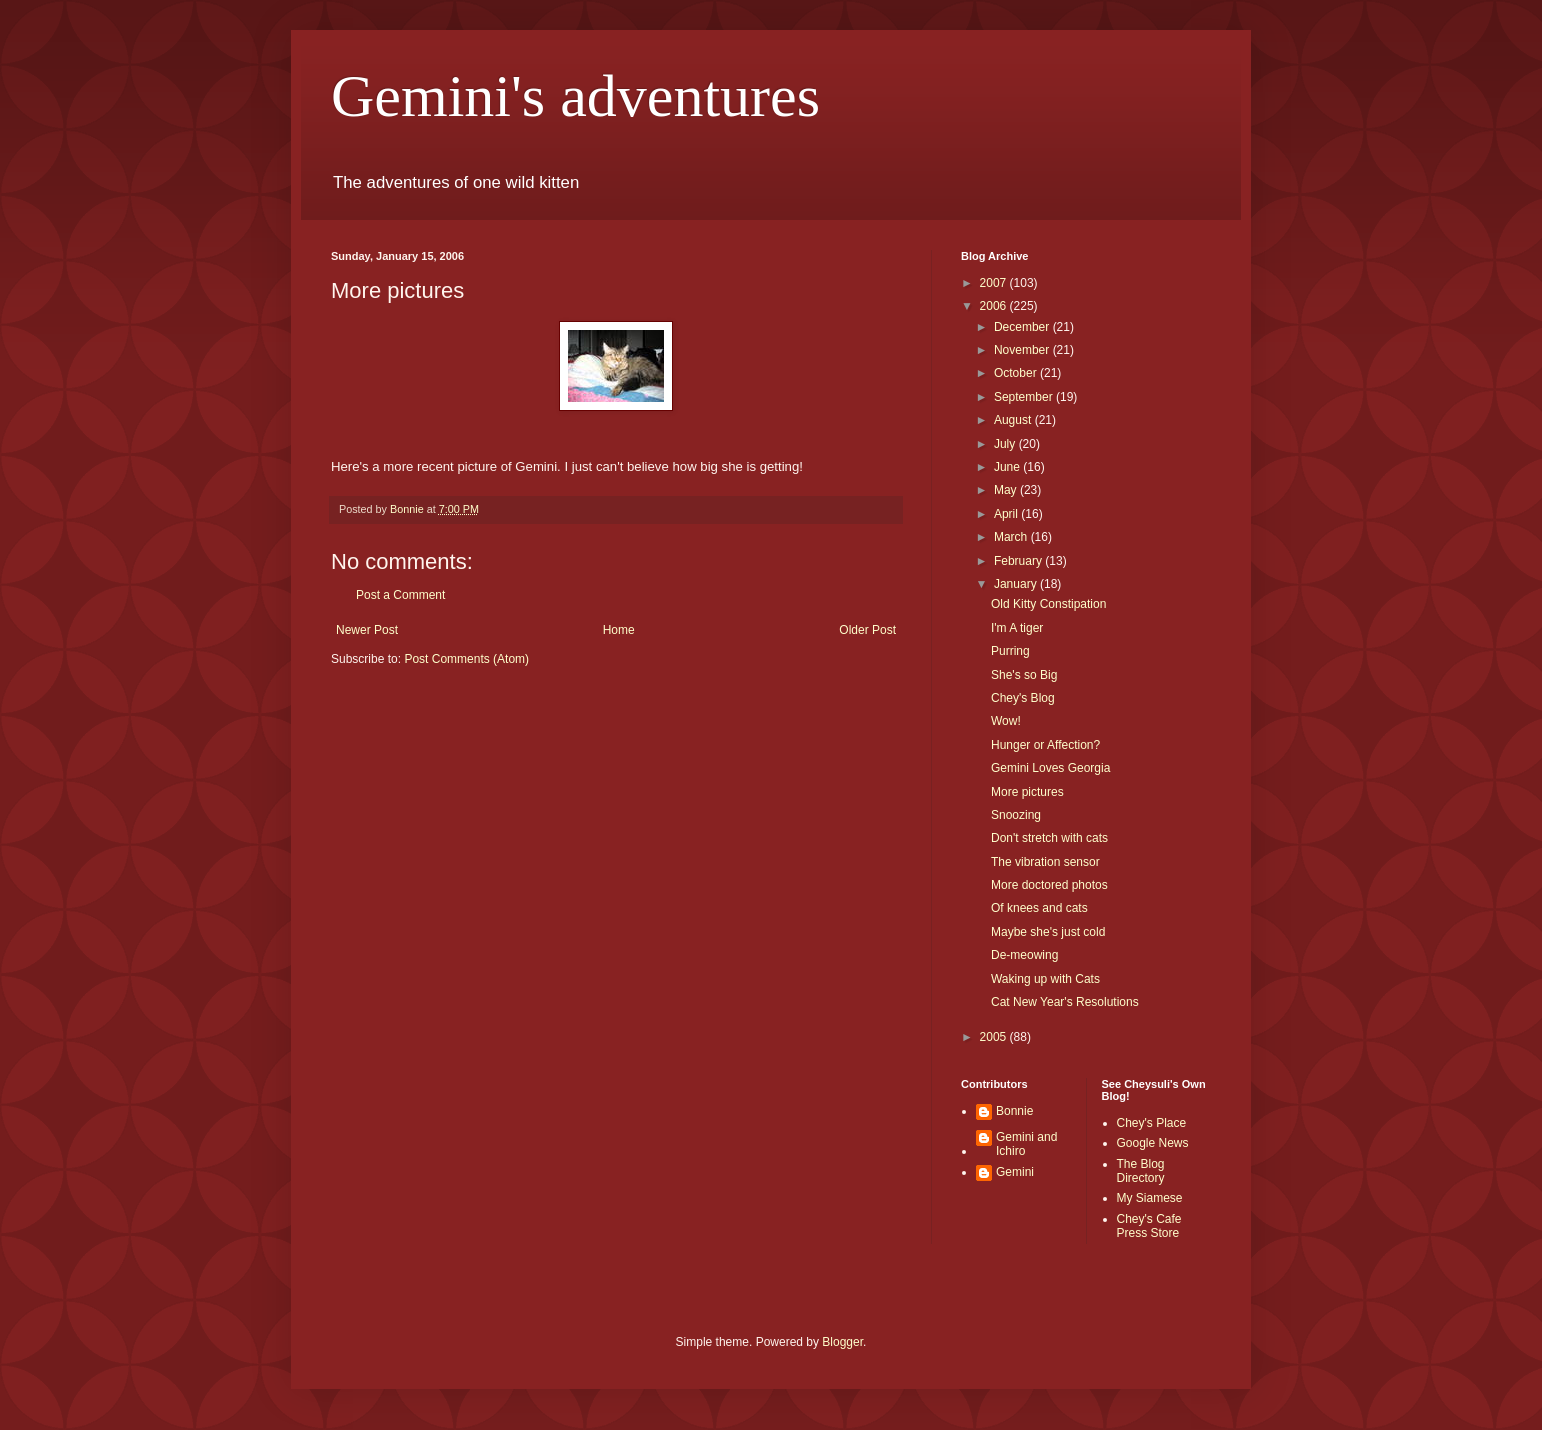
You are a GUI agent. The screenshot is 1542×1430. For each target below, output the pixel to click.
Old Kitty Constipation (1048, 604)
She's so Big (1024, 675)
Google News (1153, 1143)
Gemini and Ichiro (1026, 1144)
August (1014, 420)
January (1017, 584)
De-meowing (1024, 955)
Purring (1010, 651)
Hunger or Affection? (1045, 745)
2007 (995, 283)
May (1007, 490)
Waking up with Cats (1045, 979)
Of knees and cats (1039, 908)
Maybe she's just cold (1048, 932)
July (1006, 444)
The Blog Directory (1141, 1171)
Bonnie (1014, 1111)
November (1023, 350)
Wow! (1006, 721)
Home (619, 630)
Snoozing (1016, 815)
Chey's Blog (1023, 698)
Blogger (842, 1342)
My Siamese (1150, 1198)
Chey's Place (1152, 1123)
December (1023, 327)
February (1019, 561)
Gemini (1015, 1172)
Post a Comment (400, 595)
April (1007, 514)
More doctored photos (1049, 885)
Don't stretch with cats (1049, 838)
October (1017, 373)
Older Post (867, 630)
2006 (995, 306)
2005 (995, 1037)
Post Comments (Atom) (466, 659)
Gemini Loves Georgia (1050, 768)
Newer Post (367, 630)
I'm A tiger (1017, 628)
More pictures (1027, 792)
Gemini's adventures (575, 96)
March (1012, 537)
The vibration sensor (1045, 862)
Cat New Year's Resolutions (1065, 1002)
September (1025, 397)
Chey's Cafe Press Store (1149, 1226)
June (1008, 467)
